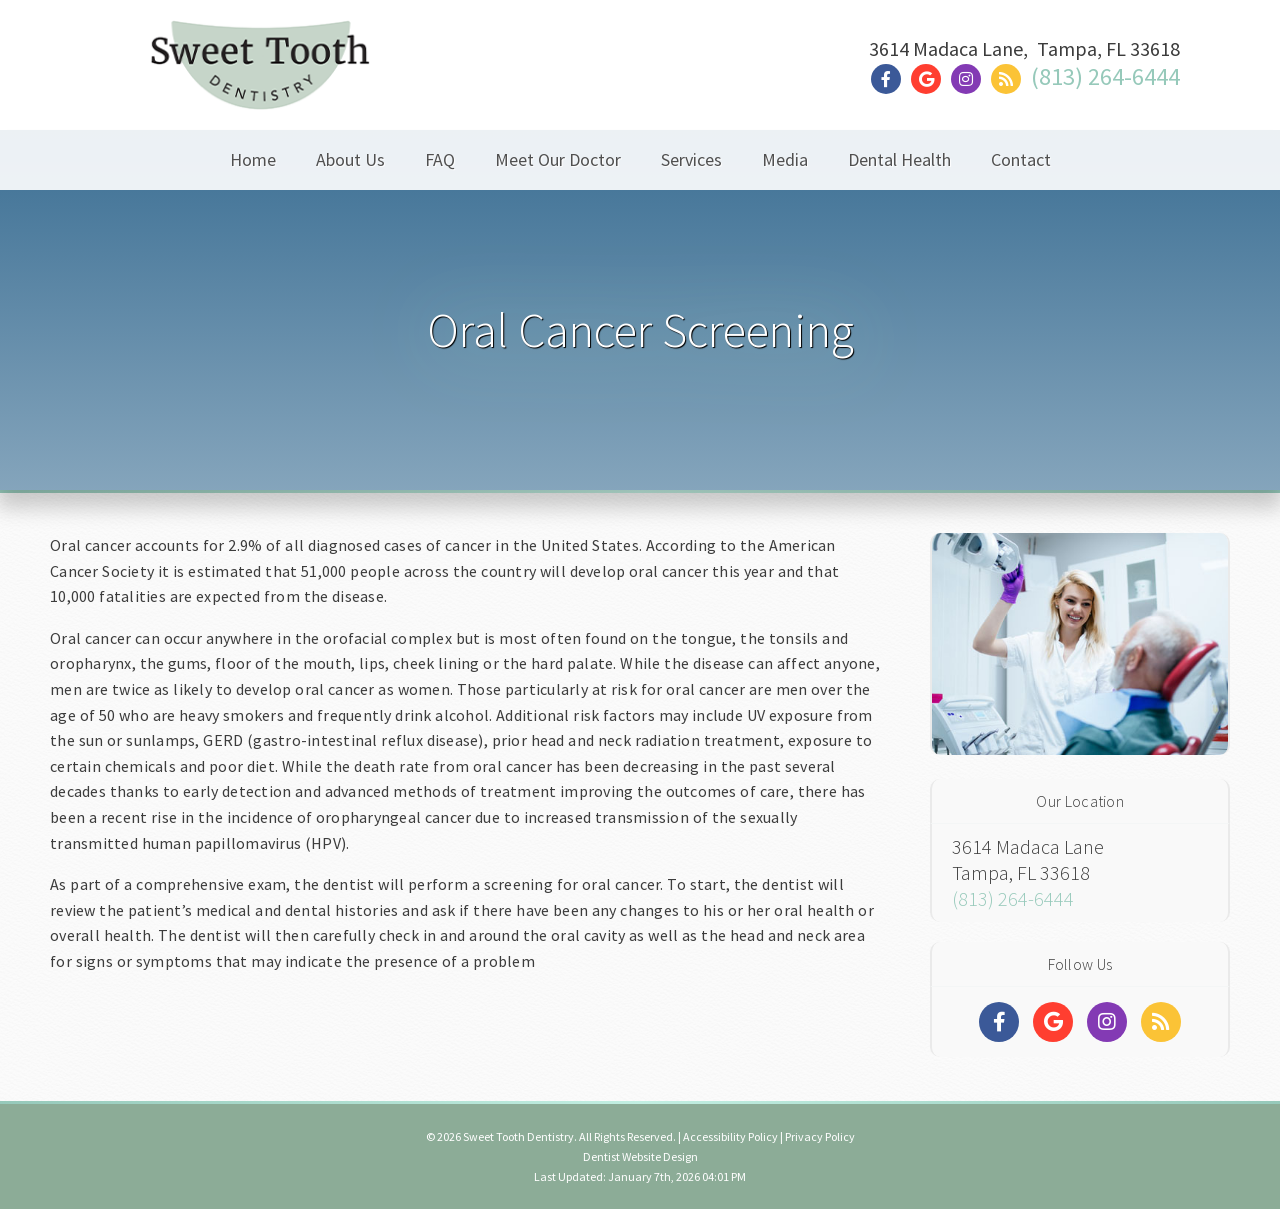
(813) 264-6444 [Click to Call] (1105, 76)
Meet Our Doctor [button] (558, 159)
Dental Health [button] (899, 159)
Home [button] (253, 159)
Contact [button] (1021, 159)
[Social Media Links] (999, 1022)
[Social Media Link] (891, 79)
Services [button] (691, 159)
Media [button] (785, 159)
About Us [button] (350, 159)
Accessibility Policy (730, 1136)
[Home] (260, 84)
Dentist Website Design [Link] (640, 1156)
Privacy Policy (820, 1136)
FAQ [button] (440, 159)
